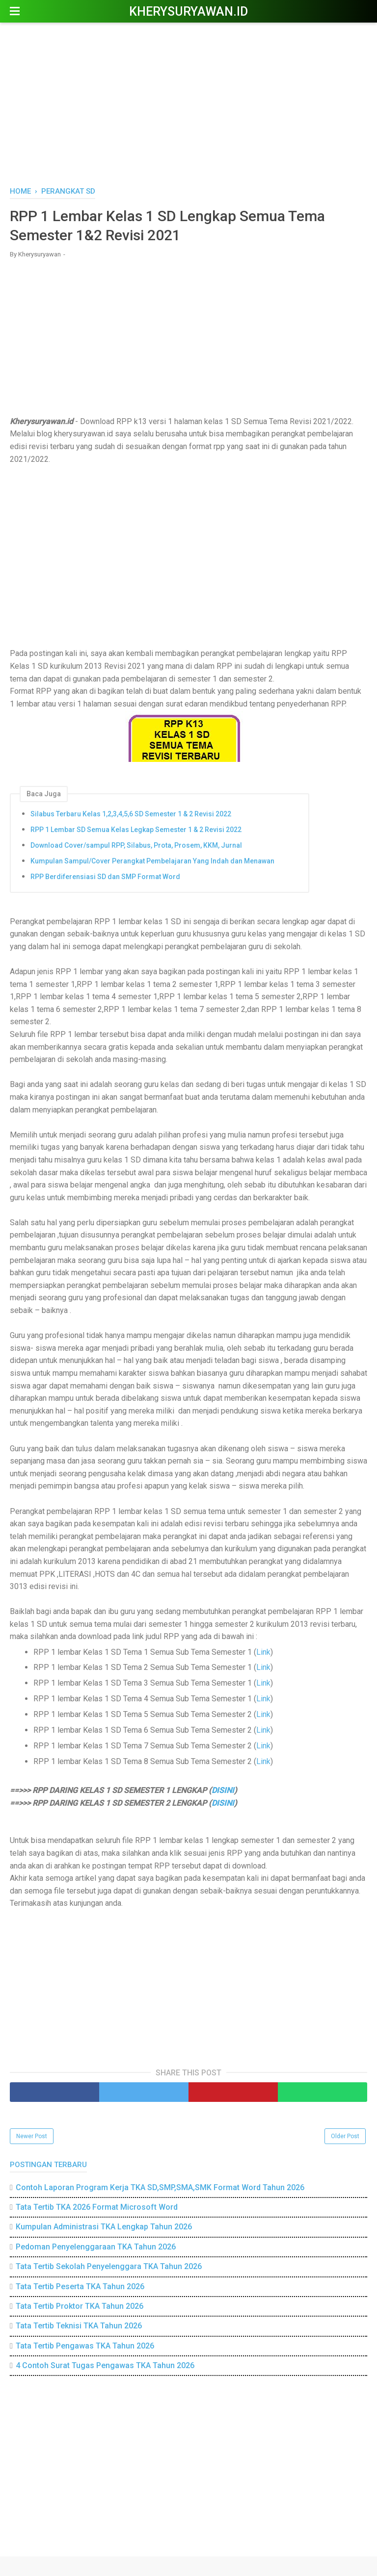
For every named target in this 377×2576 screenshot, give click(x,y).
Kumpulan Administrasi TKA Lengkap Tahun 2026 (104, 2226)
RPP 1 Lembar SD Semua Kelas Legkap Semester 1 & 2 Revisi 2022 (136, 829)
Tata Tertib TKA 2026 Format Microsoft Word (97, 2207)
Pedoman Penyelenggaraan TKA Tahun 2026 (96, 2246)
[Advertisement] (188, 103)
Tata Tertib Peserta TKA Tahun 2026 (80, 2286)
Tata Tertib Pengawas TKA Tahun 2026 (85, 2345)
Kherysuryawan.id (188, 11)
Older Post (345, 2136)
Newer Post (31, 2136)
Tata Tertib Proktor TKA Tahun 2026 (79, 2306)
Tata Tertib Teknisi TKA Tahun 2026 (79, 2325)
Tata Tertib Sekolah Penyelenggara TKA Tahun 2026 (109, 2266)
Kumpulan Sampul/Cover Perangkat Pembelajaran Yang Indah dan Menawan (152, 861)
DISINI (223, 1790)
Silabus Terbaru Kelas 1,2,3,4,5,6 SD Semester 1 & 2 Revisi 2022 (130, 814)
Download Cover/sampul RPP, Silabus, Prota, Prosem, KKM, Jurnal (136, 845)
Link (263, 1652)
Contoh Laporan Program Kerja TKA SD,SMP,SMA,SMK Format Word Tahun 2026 (160, 2187)
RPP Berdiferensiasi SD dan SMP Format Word (105, 877)
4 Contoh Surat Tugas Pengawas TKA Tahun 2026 (105, 2365)
